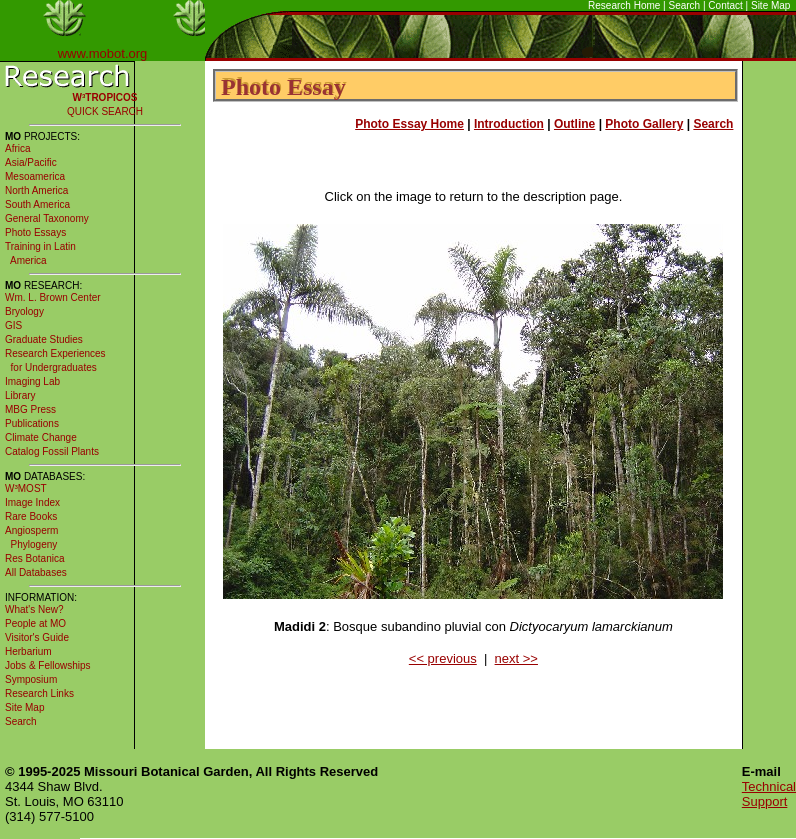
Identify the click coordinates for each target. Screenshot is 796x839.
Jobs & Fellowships (48, 665)
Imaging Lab (32, 381)
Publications (32, 423)
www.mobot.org (103, 53)
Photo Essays (35, 232)
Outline (574, 124)
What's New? (34, 609)
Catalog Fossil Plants (52, 451)
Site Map (770, 5)
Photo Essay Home (409, 124)
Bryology (24, 311)
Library (20, 395)
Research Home (624, 5)
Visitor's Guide (37, 637)
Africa (18, 148)
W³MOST (26, 488)
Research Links (39, 693)
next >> (516, 658)
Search (685, 5)
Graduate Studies (44, 339)
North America (36, 190)
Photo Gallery (644, 124)
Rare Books (31, 516)
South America (37, 204)
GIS (13, 325)
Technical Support (769, 794)
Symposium (31, 679)
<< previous (443, 658)
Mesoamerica (35, 176)
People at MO (35, 623)
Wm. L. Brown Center (53, 297)
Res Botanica (34, 558)
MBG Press (30, 409)
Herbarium (28, 651)
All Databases (36, 572)
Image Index (32, 502)
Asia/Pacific (31, 162)
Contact (725, 5)
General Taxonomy (47, 218)
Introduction (509, 124)
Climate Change (41, 437)
